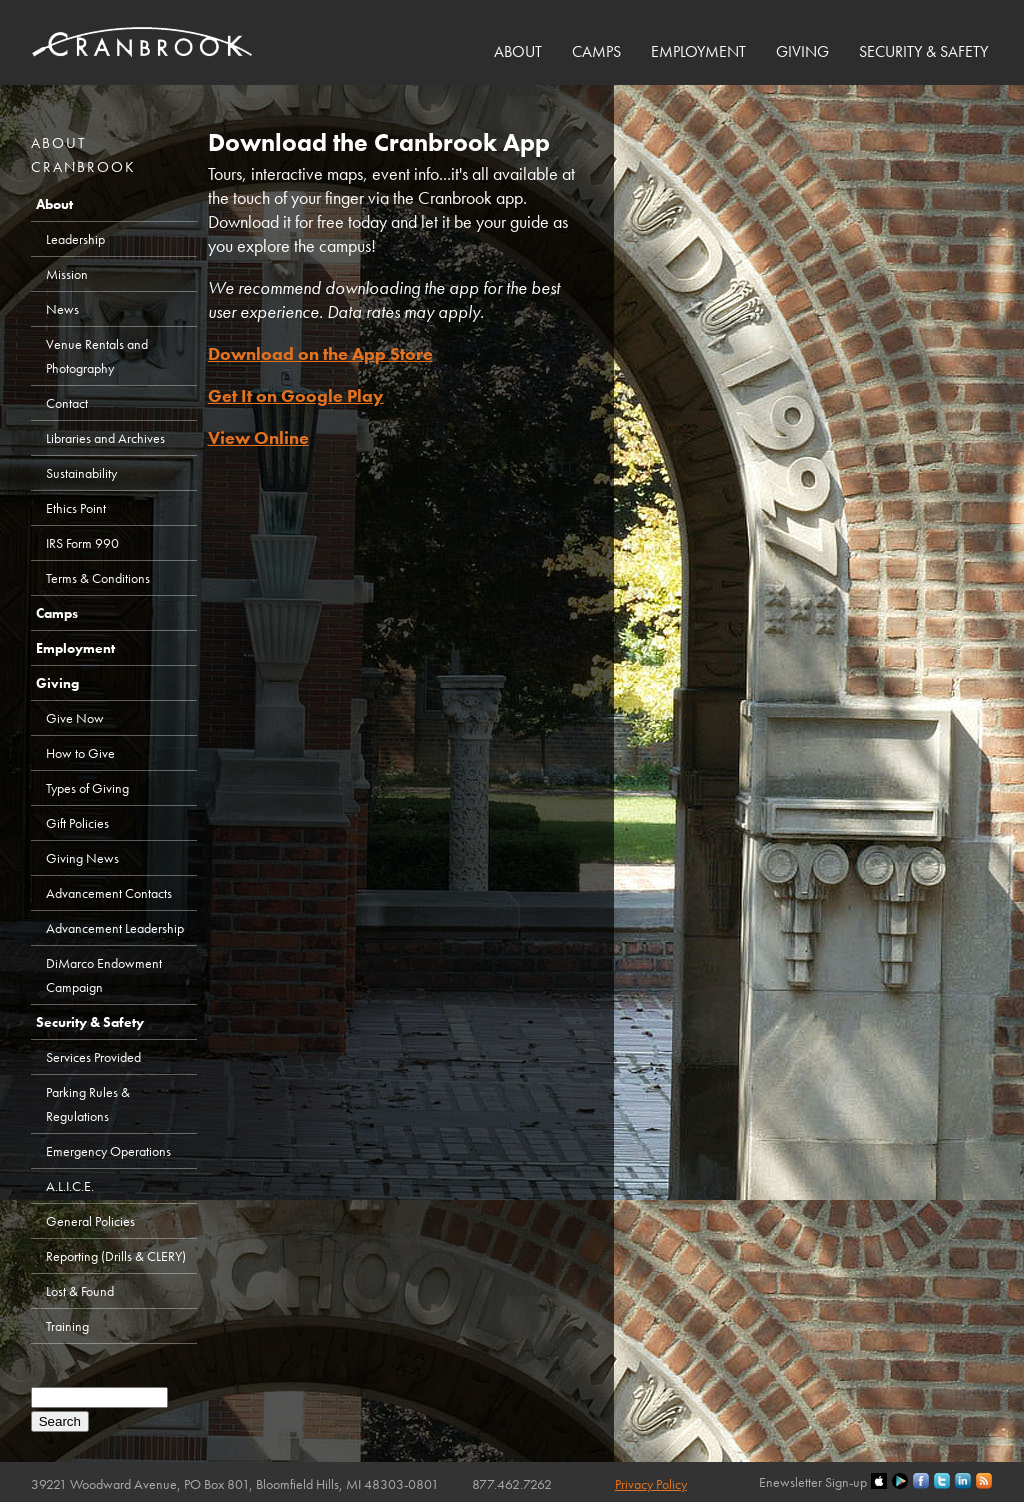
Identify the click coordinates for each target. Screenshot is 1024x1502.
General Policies (90, 1221)
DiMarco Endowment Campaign (104, 975)
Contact (67, 403)
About (518, 51)
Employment (698, 51)
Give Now (75, 718)
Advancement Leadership (115, 928)
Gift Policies (77, 823)
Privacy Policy (651, 1484)
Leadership (75, 239)
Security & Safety (923, 51)
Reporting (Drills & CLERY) (116, 1256)
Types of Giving (87, 788)
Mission (67, 274)
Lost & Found (80, 1291)
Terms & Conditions (98, 578)
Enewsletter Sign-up (813, 1482)
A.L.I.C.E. (70, 1186)
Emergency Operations (108, 1151)
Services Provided (93, 1057)
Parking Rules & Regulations (88, 1104)
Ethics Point (76, 508)
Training (67, 1326)
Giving (802, 51)
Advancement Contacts (109, 893)
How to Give (80, 753)
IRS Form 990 (82, 543)
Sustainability (81, 473)
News (62, 309)
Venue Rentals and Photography (97, 356)
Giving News (82, 858)
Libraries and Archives (105, 438)
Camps (596, 51)
